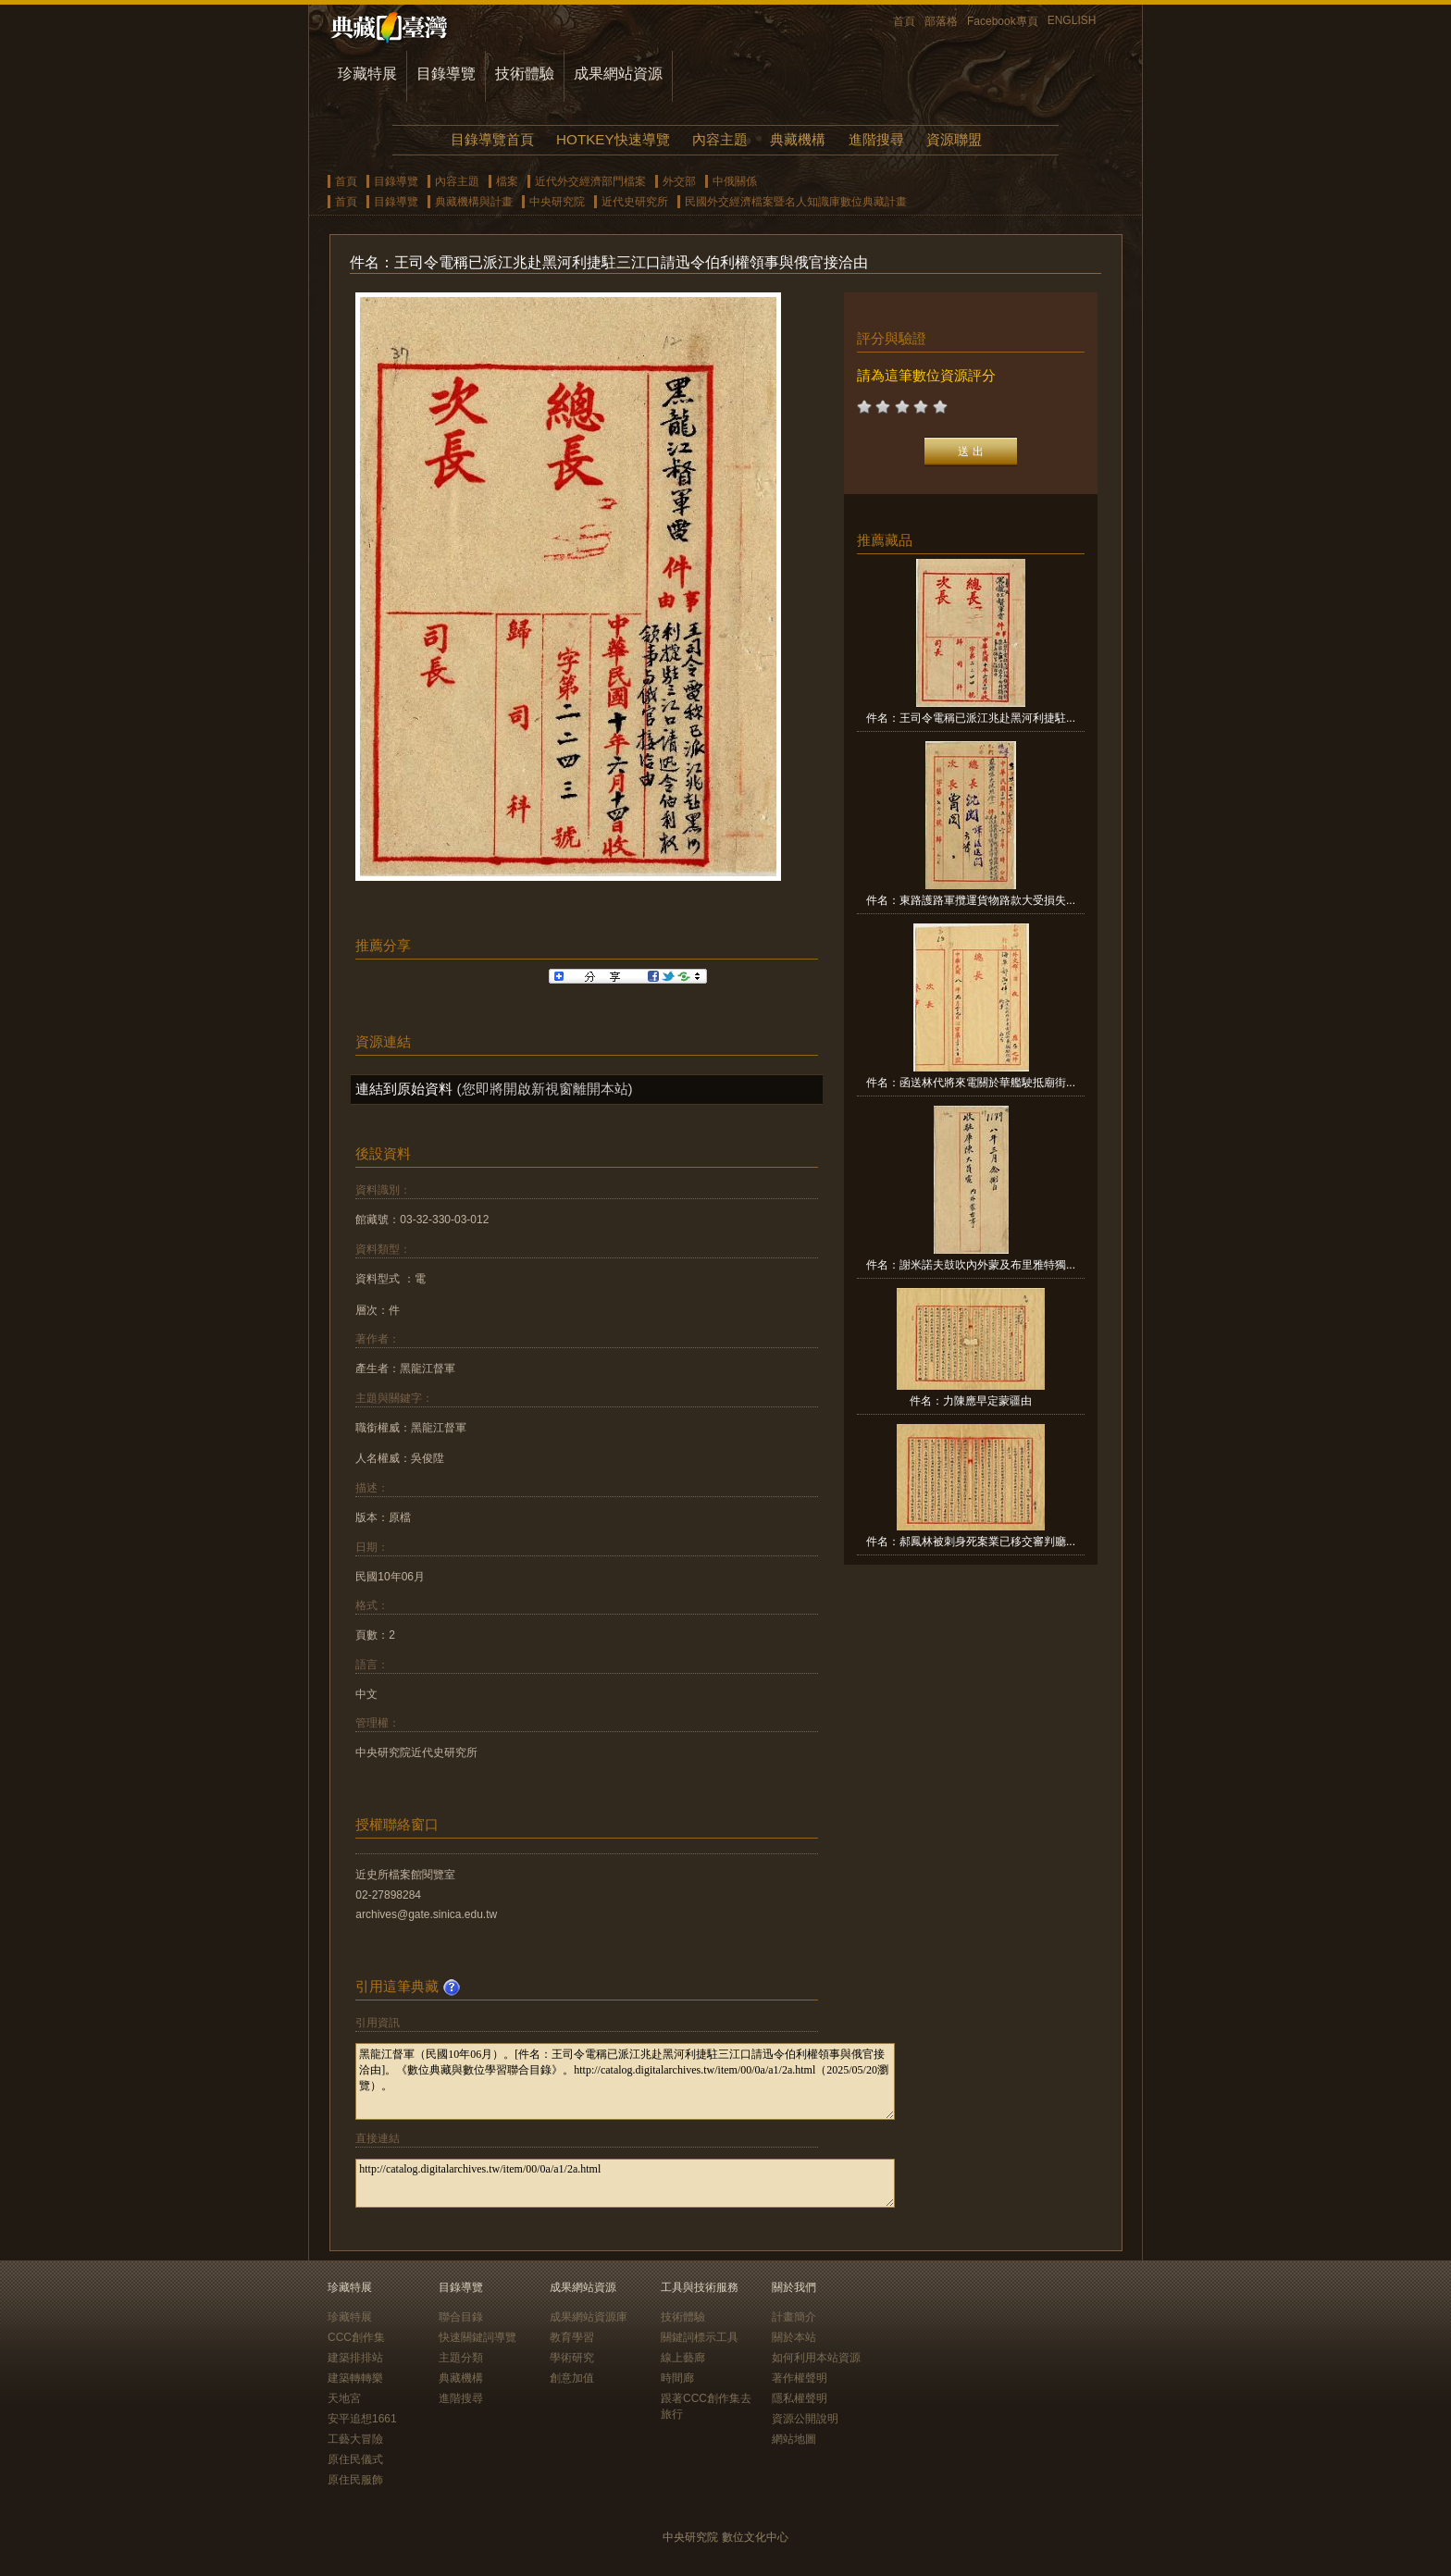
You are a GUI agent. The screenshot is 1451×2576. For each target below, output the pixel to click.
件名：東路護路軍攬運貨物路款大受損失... (970, 900)
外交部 (679, 181)
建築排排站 (355, 2357)
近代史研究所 (634, 201)
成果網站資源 (618, 73)
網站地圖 (794, 2439)
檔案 (507, 181)
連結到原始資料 (404, 1088)
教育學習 (572, 2337)
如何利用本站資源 (816, 2357)
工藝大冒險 (355, 2439)
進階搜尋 (876, 139)
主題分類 (461, 2357)
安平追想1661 (362, 2418)
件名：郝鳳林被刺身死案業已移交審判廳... (970, 1541)
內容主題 (720, 139)
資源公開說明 (805, 2418)
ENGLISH (1072, 20)
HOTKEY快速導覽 (612, 139)
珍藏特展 (367, 73)
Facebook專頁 (1002, 21)
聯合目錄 (461, 2316)
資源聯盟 (954, 139)
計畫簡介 (794, 2316)
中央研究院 (557, 201)
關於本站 (794, 2337)
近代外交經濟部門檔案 (590, 181)
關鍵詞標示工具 (699, 2337)
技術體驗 (524, 73)
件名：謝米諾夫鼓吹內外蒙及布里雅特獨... (970, 1264)
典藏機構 (797, 139)
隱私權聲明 (799, 2398)
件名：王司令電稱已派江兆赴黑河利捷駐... (970, 718)
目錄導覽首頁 (492, 139)
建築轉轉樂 (355, 2378)
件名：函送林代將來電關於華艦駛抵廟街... (970, 1082)
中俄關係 (735, 181)
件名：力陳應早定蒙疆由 (971, 1400)
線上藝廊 (683, 2357)
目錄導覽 (446, 73)
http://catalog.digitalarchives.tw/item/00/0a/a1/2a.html (625, 2183)
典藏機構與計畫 (474, 201)
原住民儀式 (355, 2459)
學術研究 (572, 2357)
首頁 (904, 21)
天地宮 (344, 2398)
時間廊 (677, 2378)
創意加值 (572, 2378)
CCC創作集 (356, 2337)
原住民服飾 (355, 2479)
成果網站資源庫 (588, 2316)
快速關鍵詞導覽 (477, 2337)
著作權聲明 (799, 2378)
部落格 (941, 21)
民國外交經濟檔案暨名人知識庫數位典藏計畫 (796, 201)
